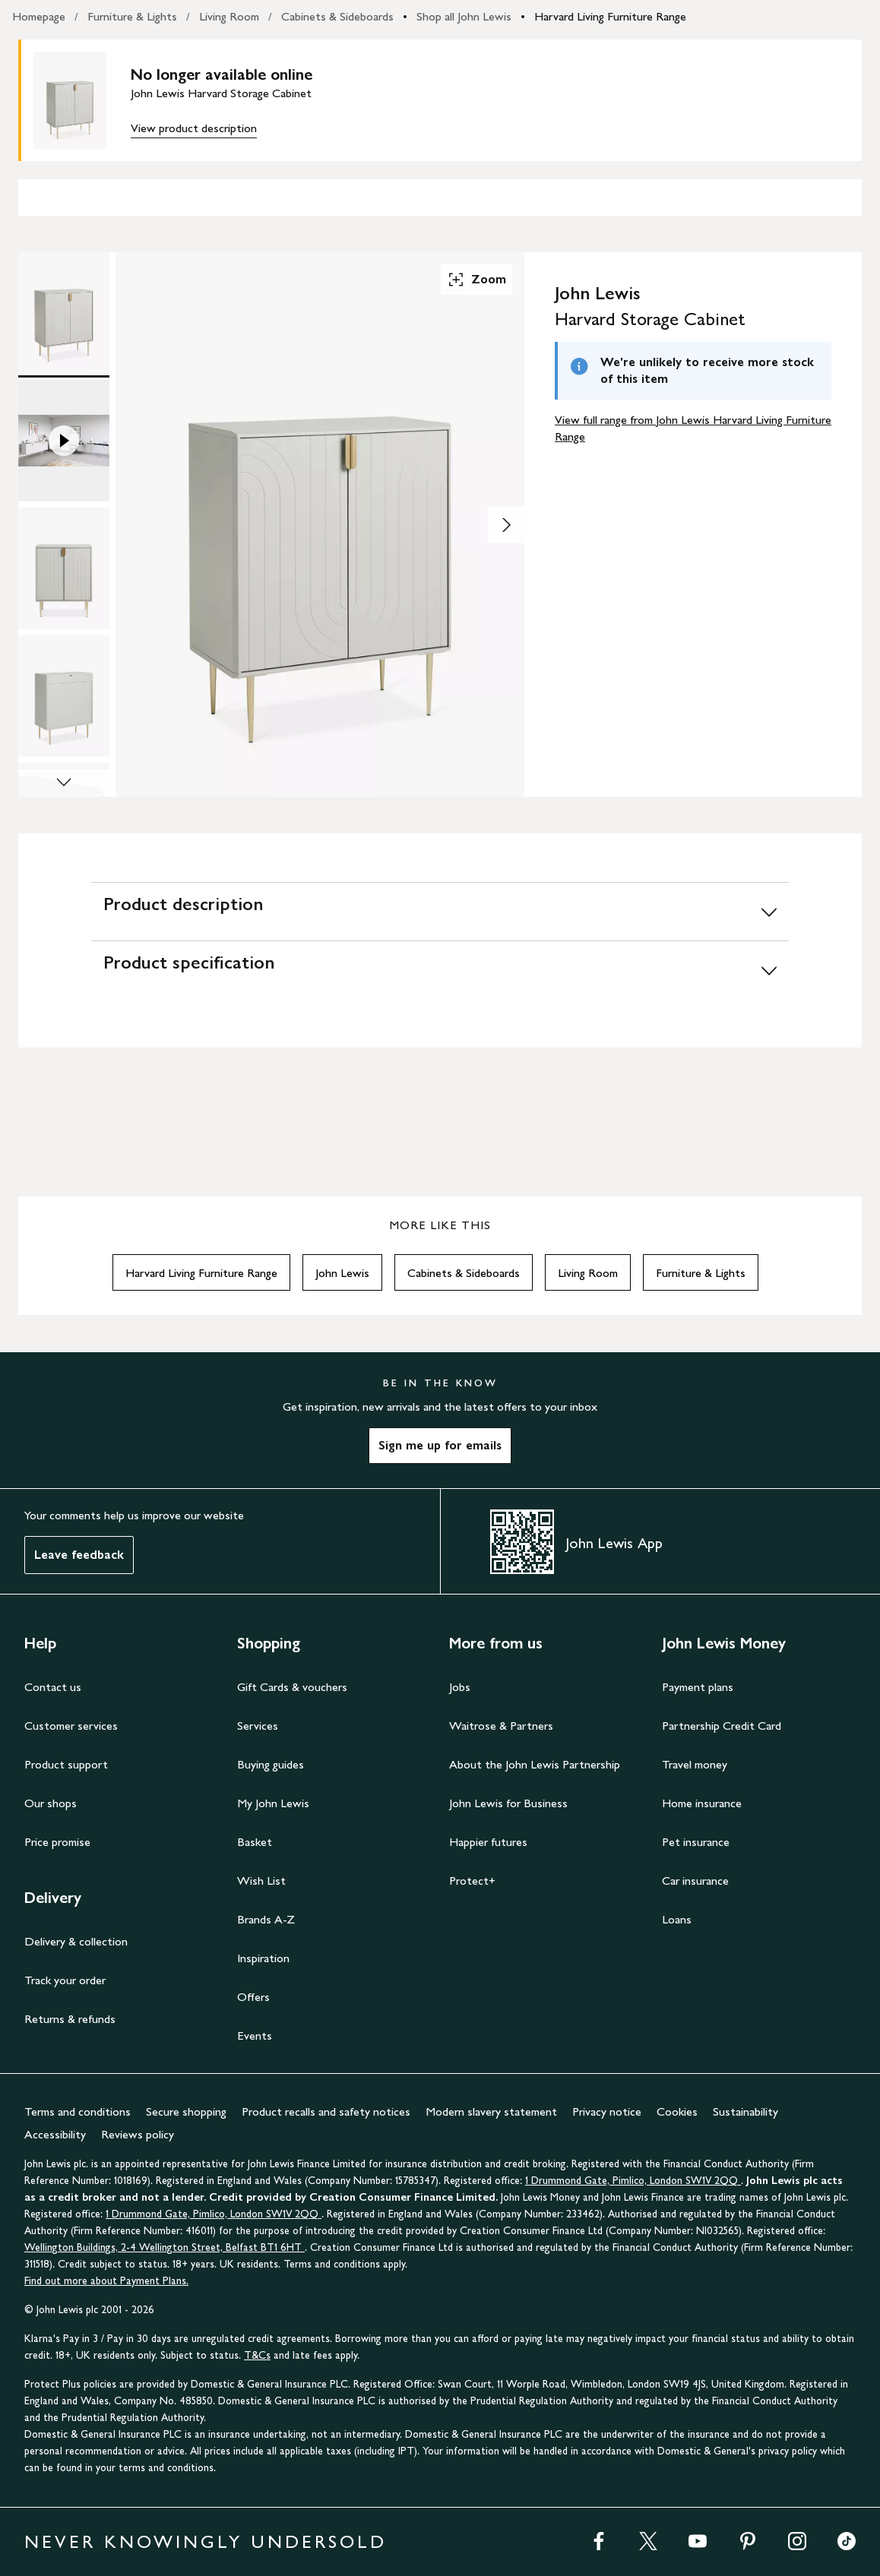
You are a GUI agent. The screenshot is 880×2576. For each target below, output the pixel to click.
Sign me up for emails (440, 1445)
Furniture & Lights (132, 16)
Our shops (50, 1803)
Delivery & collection (76, 1941)
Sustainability (745, 2111)
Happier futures (488, 1842)
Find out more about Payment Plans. (106, 2280)
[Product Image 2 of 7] (63, 440)
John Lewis (342, 1273)
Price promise (57, 1842)
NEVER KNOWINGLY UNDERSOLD (205, 2541)
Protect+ (472, 1880)
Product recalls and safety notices (326, 2111)
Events (254, 2035)
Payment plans (697, 1687)
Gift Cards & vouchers (292, 1687)
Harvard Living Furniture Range (610, 16)
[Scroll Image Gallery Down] (63, 783)
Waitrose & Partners (501, 1725)
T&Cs (257, 2355)
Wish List (261, 1880)
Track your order (65, 1980)
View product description (194, 128)
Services (257, 1725)
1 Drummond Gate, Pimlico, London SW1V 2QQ (633, 2180)
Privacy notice (606, 2111)
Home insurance (702, 1803)
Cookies (677, 2111)
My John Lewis (273, 1803)
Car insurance (695, 1880)
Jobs (459, 1687)
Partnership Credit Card (721, 1725)
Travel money (694, 1764)
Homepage (38, 16)
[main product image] (82, 100)
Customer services (71, 1725)
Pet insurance (696, 1842)
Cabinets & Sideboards (337, 16)
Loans (677, 1919)
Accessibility (55, 2134)
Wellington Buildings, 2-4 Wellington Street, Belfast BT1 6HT (164, 2247)
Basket (254, 1842)
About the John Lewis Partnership (534, 1764)
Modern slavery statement (491, 2111)
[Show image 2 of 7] (506, 525)
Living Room (229, 16)
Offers (253, 1997)
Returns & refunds (70, 2019)
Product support (66, 1764)
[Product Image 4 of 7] (63, 696)
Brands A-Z (266, 1919)
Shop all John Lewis (463, 16)
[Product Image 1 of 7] (63, 313)
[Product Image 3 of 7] (63, 568)
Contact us (52, 1687)
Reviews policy (137, 2134)
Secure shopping (186, 2111)
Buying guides (270, 1764)
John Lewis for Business (508, 1803)
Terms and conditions (77, 2111)
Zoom (476, 279)
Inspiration (263, 1958)
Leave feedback (79, 1554)
